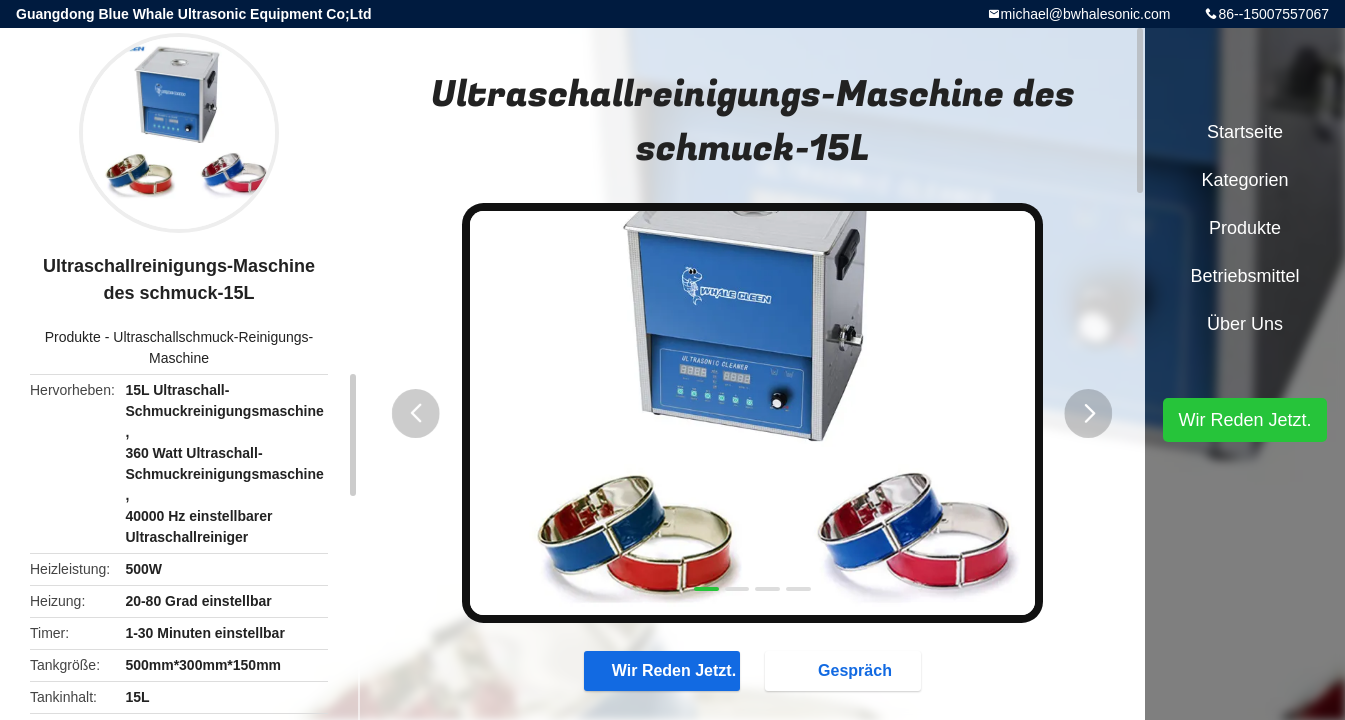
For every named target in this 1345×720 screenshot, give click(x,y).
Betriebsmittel (1244, 276)
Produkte (73, 337)
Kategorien (1244, 180)
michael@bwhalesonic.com (1086, 14)
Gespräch (849, 670)
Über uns (1245, 324)
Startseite (1245, 132)
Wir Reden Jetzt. (660, 670)
